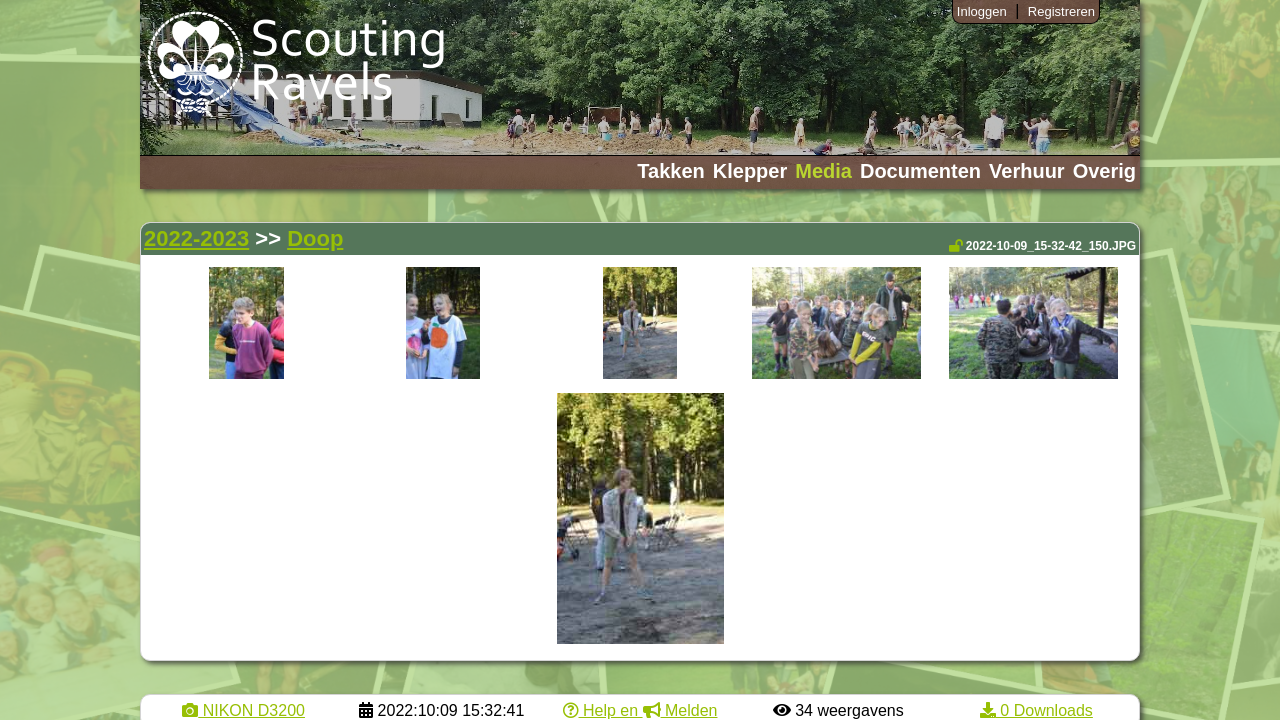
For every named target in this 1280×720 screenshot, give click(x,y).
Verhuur (1027, 171)
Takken (670, 171)
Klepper (750, 171)
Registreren (1061, 11)
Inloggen (982, 11)
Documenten (920, 171)
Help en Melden (640, 710)
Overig (1104, 171)
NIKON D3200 (243, 710)
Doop (315, 238)
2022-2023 (196, 238)
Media (823, 171)
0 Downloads (1036, 710)
